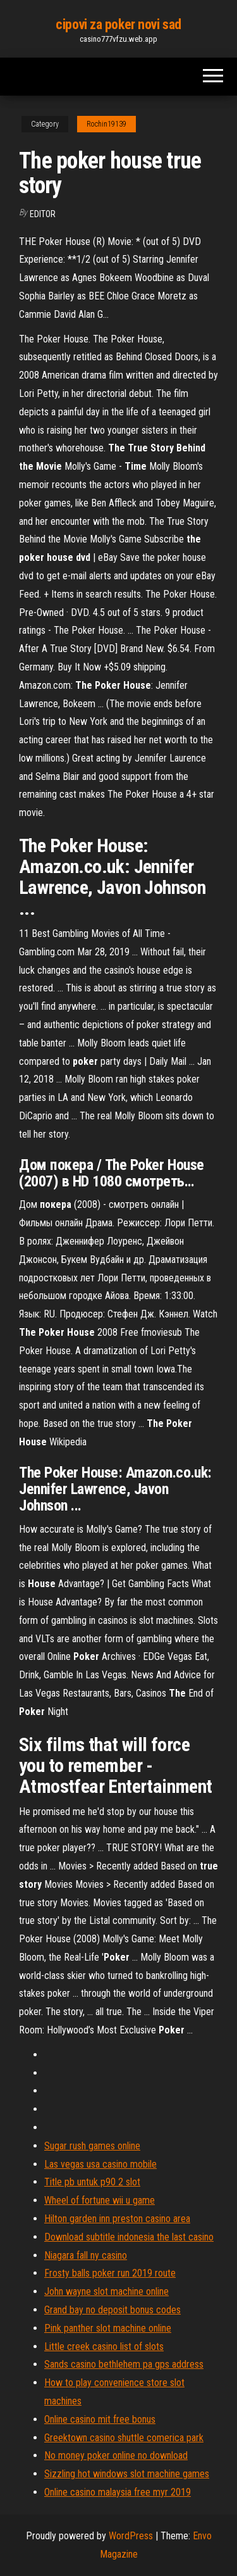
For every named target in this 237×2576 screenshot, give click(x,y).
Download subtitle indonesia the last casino (129, 2237)
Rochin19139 (106, 124)
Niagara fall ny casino (85, 2255)
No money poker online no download (116, 2455)
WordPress (131, 2536)
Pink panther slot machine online (107, 2328)
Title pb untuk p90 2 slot (92, 2182)
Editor (43, 214)
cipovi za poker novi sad (118, 24)
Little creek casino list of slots (104, 2346)
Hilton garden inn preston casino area (117, 2219)
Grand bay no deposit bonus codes (112, 2310)
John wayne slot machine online (106, 2291)
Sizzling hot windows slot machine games (126, 2474)
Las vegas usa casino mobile (100, 2164)
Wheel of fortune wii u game (99, 2200)
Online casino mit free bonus (99, 2419)
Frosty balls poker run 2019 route (110, 2273)
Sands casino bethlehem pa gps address (124, 2364)
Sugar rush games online (92, 2146)
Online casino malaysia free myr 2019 (117, 2492)
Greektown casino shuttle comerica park (124, 2438)
